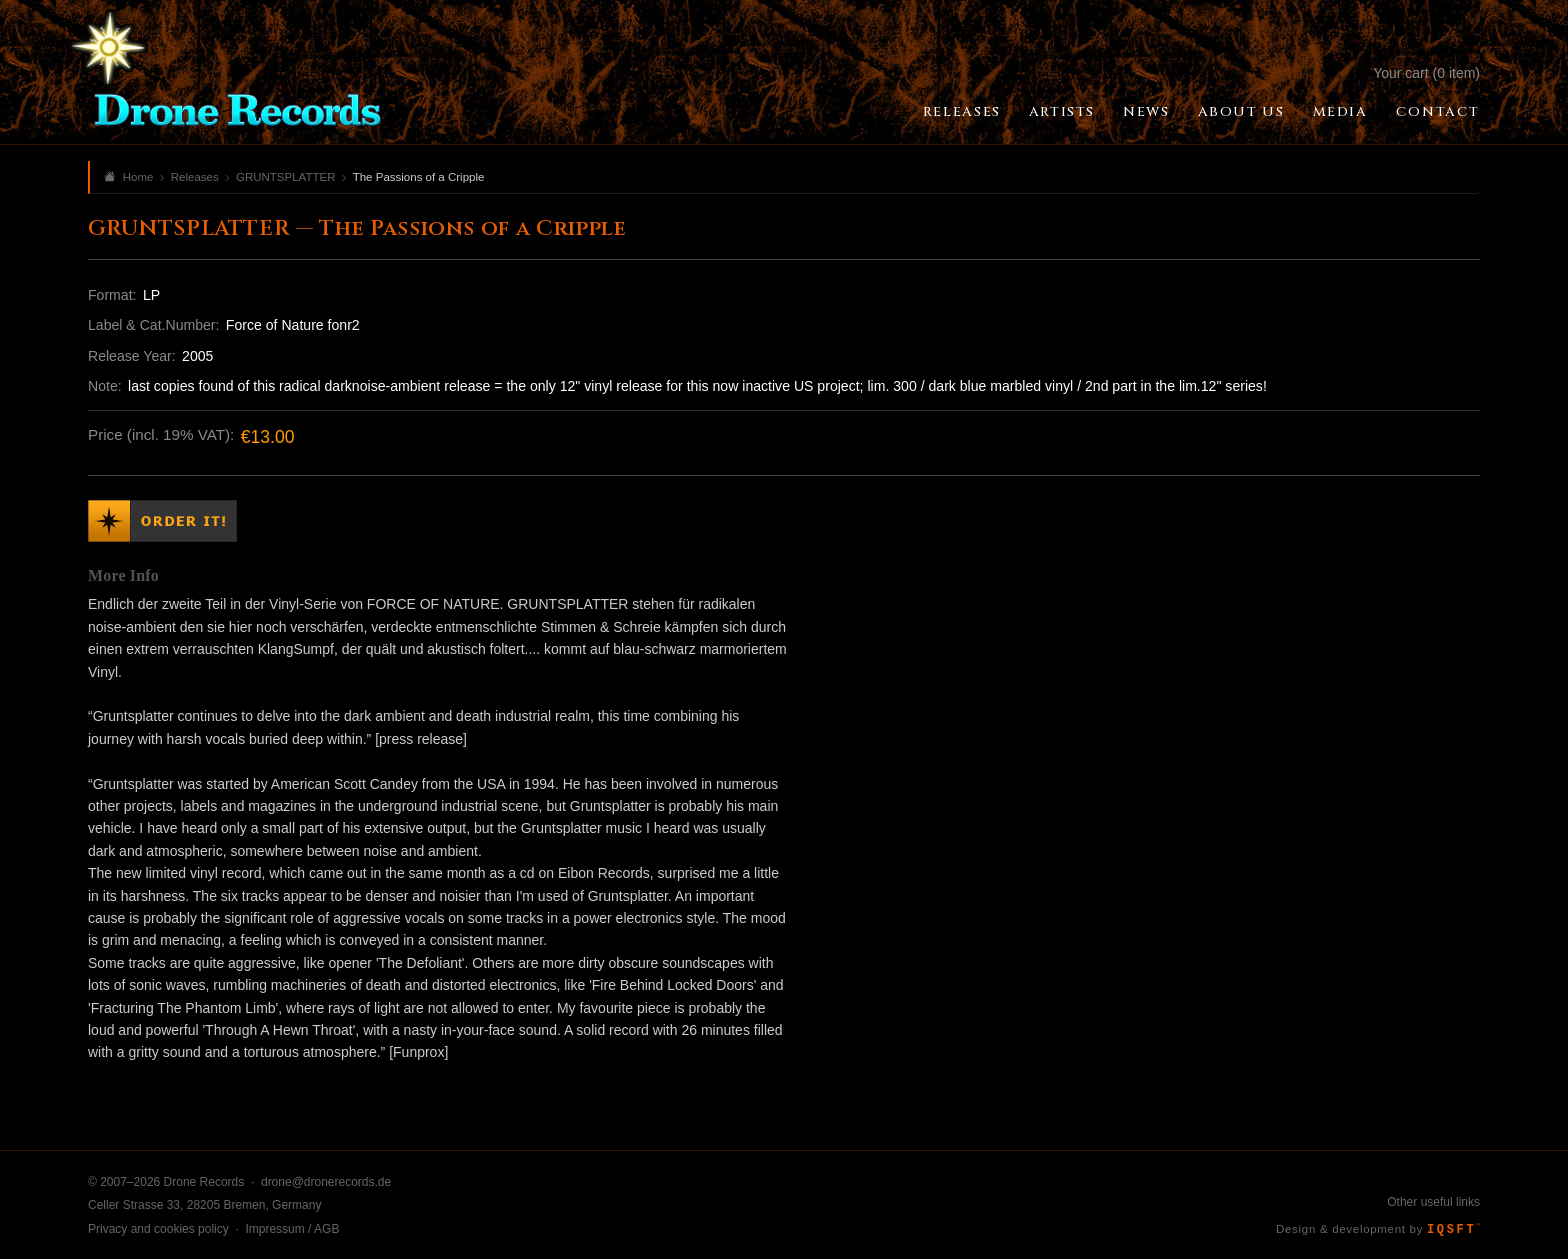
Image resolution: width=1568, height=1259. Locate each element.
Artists (1062, 112)
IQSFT (1453, 1230)
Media (1340, 112)
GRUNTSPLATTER (285, 177)
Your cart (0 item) (1426, 73)
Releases (962, 112)
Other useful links (1433, 1202)
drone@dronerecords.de (326, 1182)
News (1146, 112)
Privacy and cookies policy (158, 1229)
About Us (1241, 112)
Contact (1438, 112)
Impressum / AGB (292, 1229)
